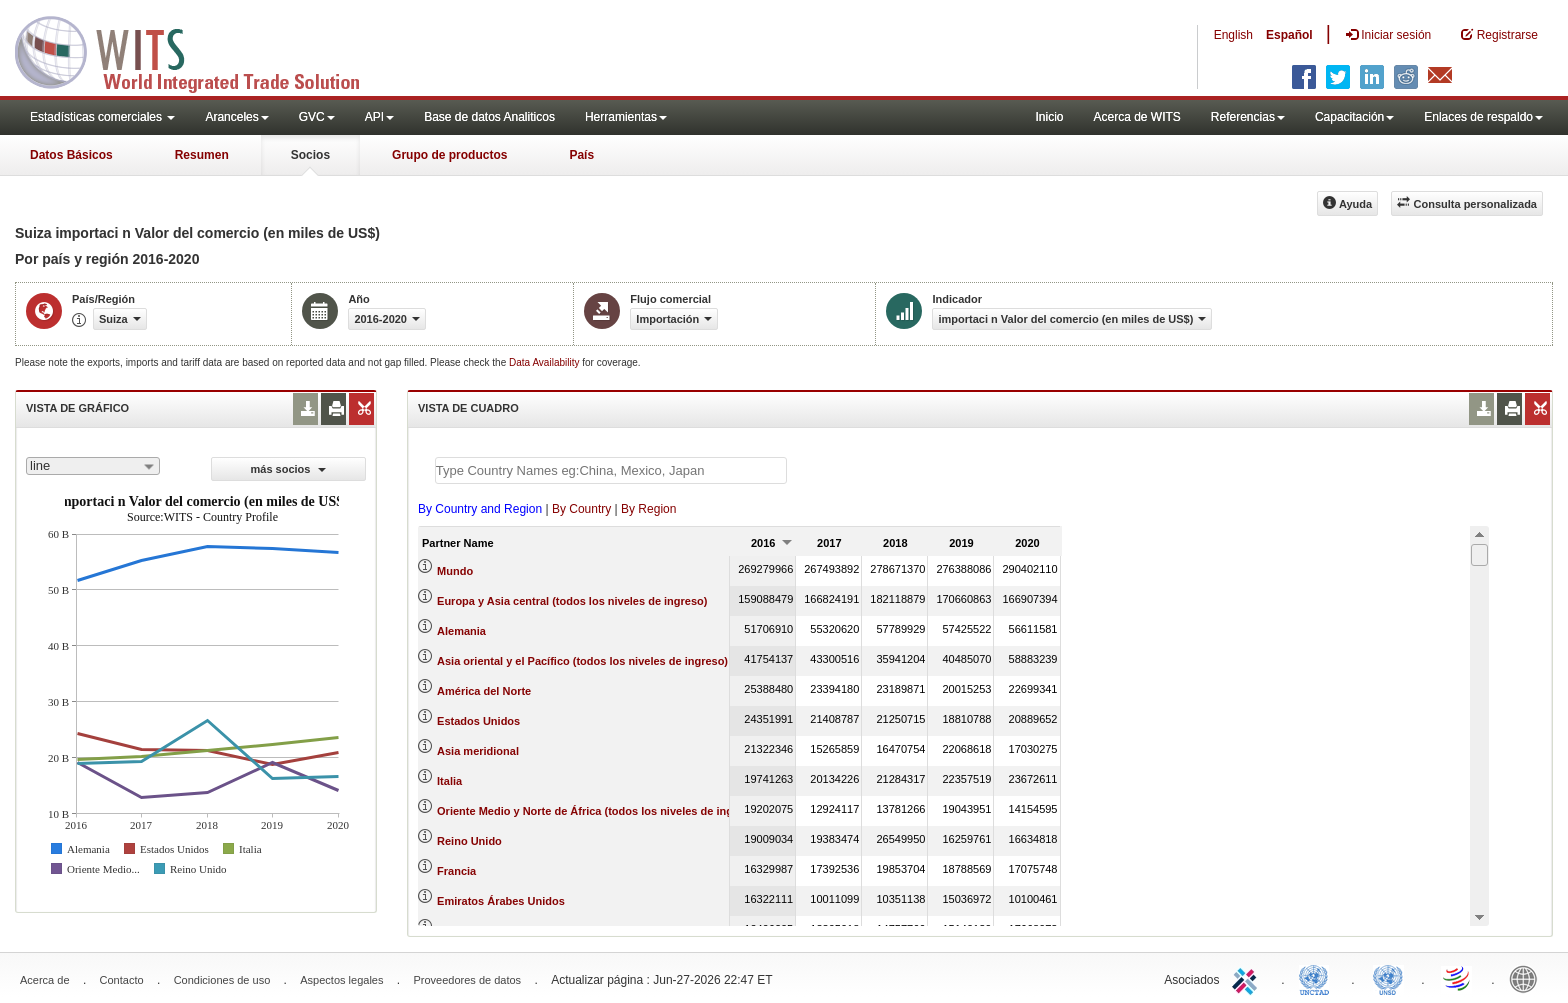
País (581, 155)
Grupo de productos (449, 155)
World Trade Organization (1458, 978)
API (379, 117)
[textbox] (611, 470)
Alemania (461, 631)
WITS (200, 50)
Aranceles (236, 117)
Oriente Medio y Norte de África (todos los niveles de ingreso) (598, 811)
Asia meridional (478, 751)
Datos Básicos (71, 155)
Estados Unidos (478, 721)
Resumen (202, 155)
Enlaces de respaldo (1483, 117)
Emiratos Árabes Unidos (501, 901)
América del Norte (484, 691)
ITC (1248, 978)
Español (1289, 35)
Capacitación (1354, 117)
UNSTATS (1388, 978)
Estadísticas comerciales (102, 117)
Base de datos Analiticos (489, 117)
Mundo (455, 571)
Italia (449, 781)
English (1233, 35)
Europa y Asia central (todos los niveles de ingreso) (572, 601)
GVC (317, 117)
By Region (648, 509)
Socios (310, 155)
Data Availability (545, 362)
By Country (581, 509)
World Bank (1528, 978)
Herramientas (626, 117)
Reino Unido (469, 841)
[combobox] (93, 466)
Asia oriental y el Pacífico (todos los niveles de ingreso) (582, 661)
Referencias (1248, 117)
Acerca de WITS (1136, 117)
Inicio (1049, 117)
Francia (456, 871)
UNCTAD (1318, 978)
